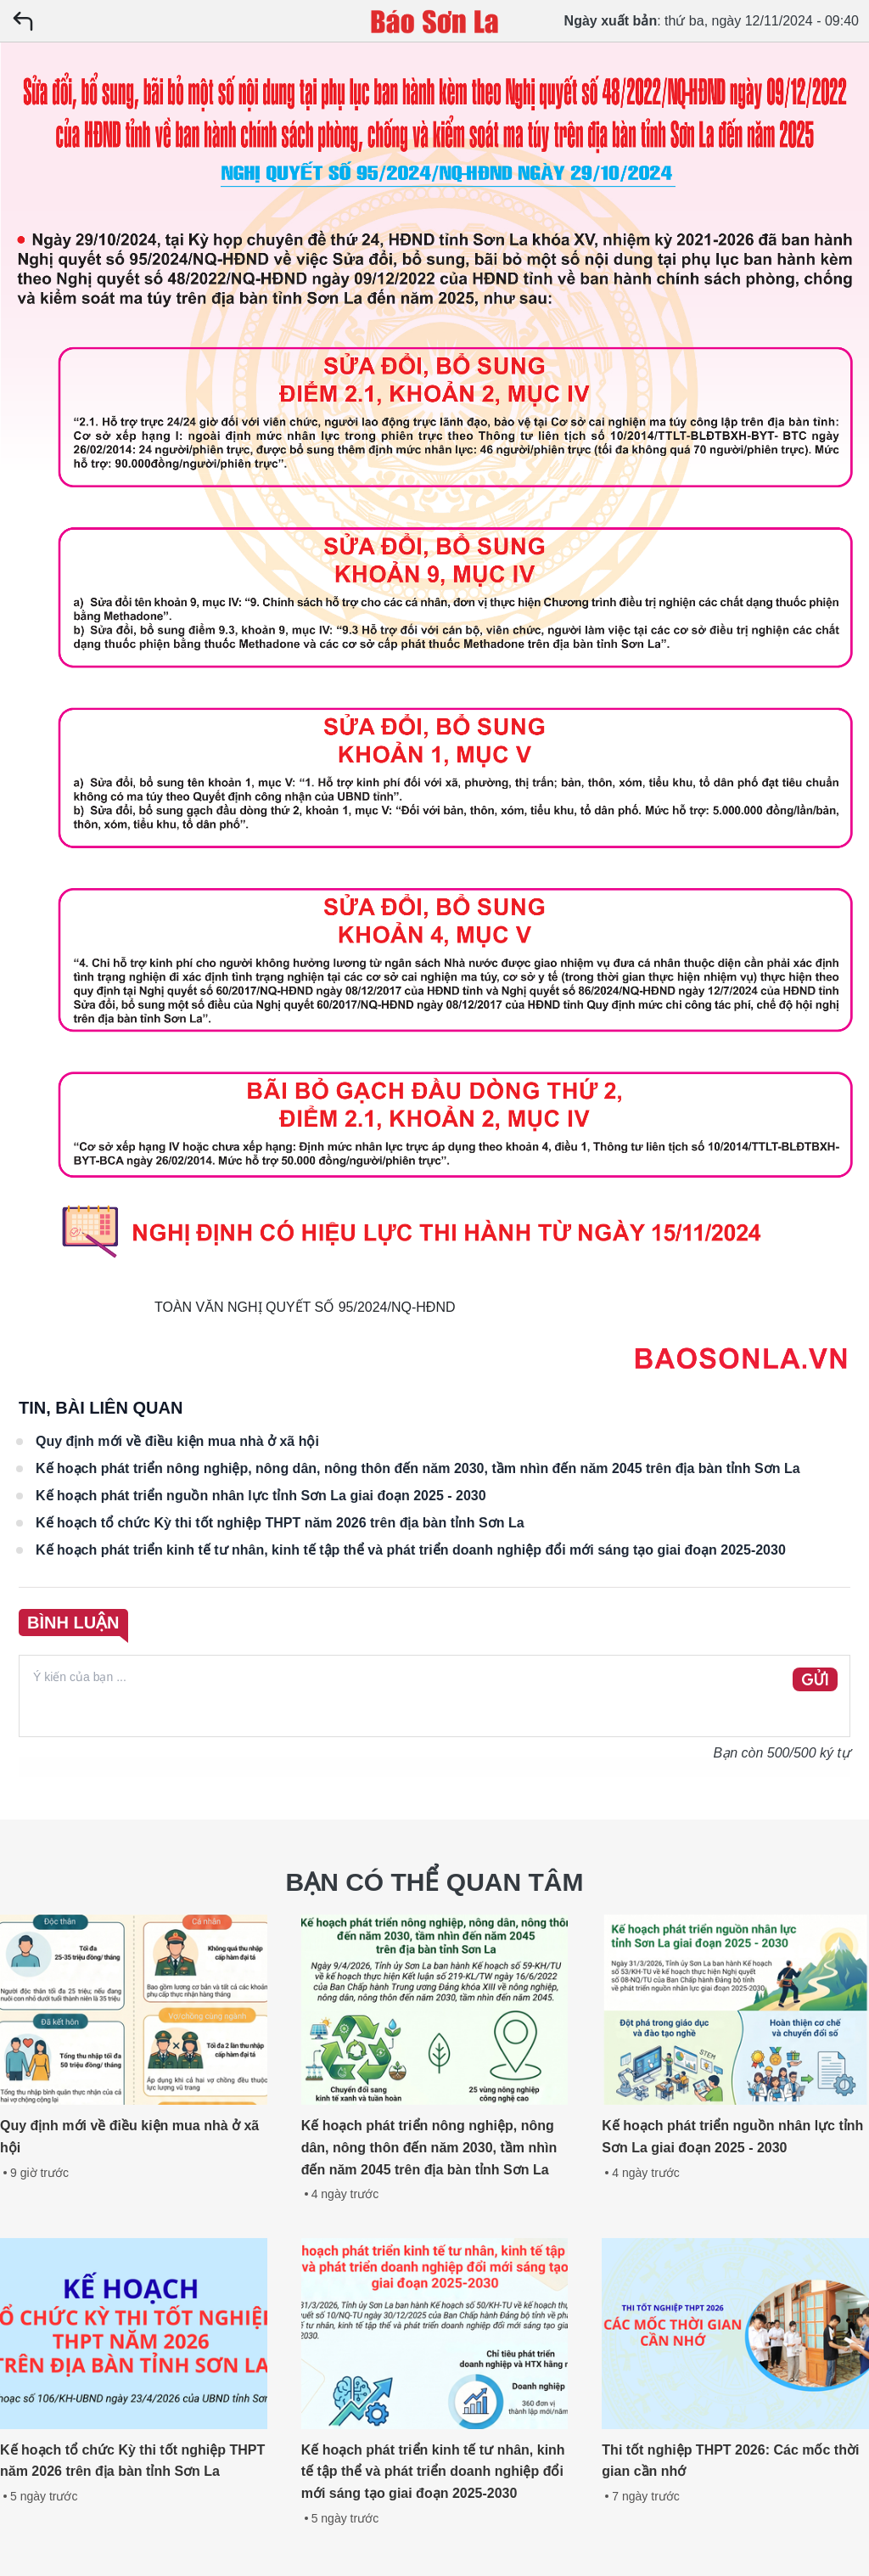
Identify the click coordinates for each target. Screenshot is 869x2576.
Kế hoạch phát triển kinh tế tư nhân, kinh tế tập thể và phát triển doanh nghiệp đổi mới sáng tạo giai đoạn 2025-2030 (411, 1550)
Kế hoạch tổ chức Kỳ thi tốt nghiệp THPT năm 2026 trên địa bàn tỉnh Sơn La (280, 1523)
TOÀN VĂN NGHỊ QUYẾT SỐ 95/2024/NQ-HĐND (305, 1307)
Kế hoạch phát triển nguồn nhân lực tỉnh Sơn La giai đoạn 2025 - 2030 (261, 1495)
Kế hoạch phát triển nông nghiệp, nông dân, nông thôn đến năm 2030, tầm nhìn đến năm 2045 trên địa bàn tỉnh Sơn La (418, 1468)
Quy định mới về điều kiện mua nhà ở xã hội (177, 1441)
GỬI (815, 1680)
